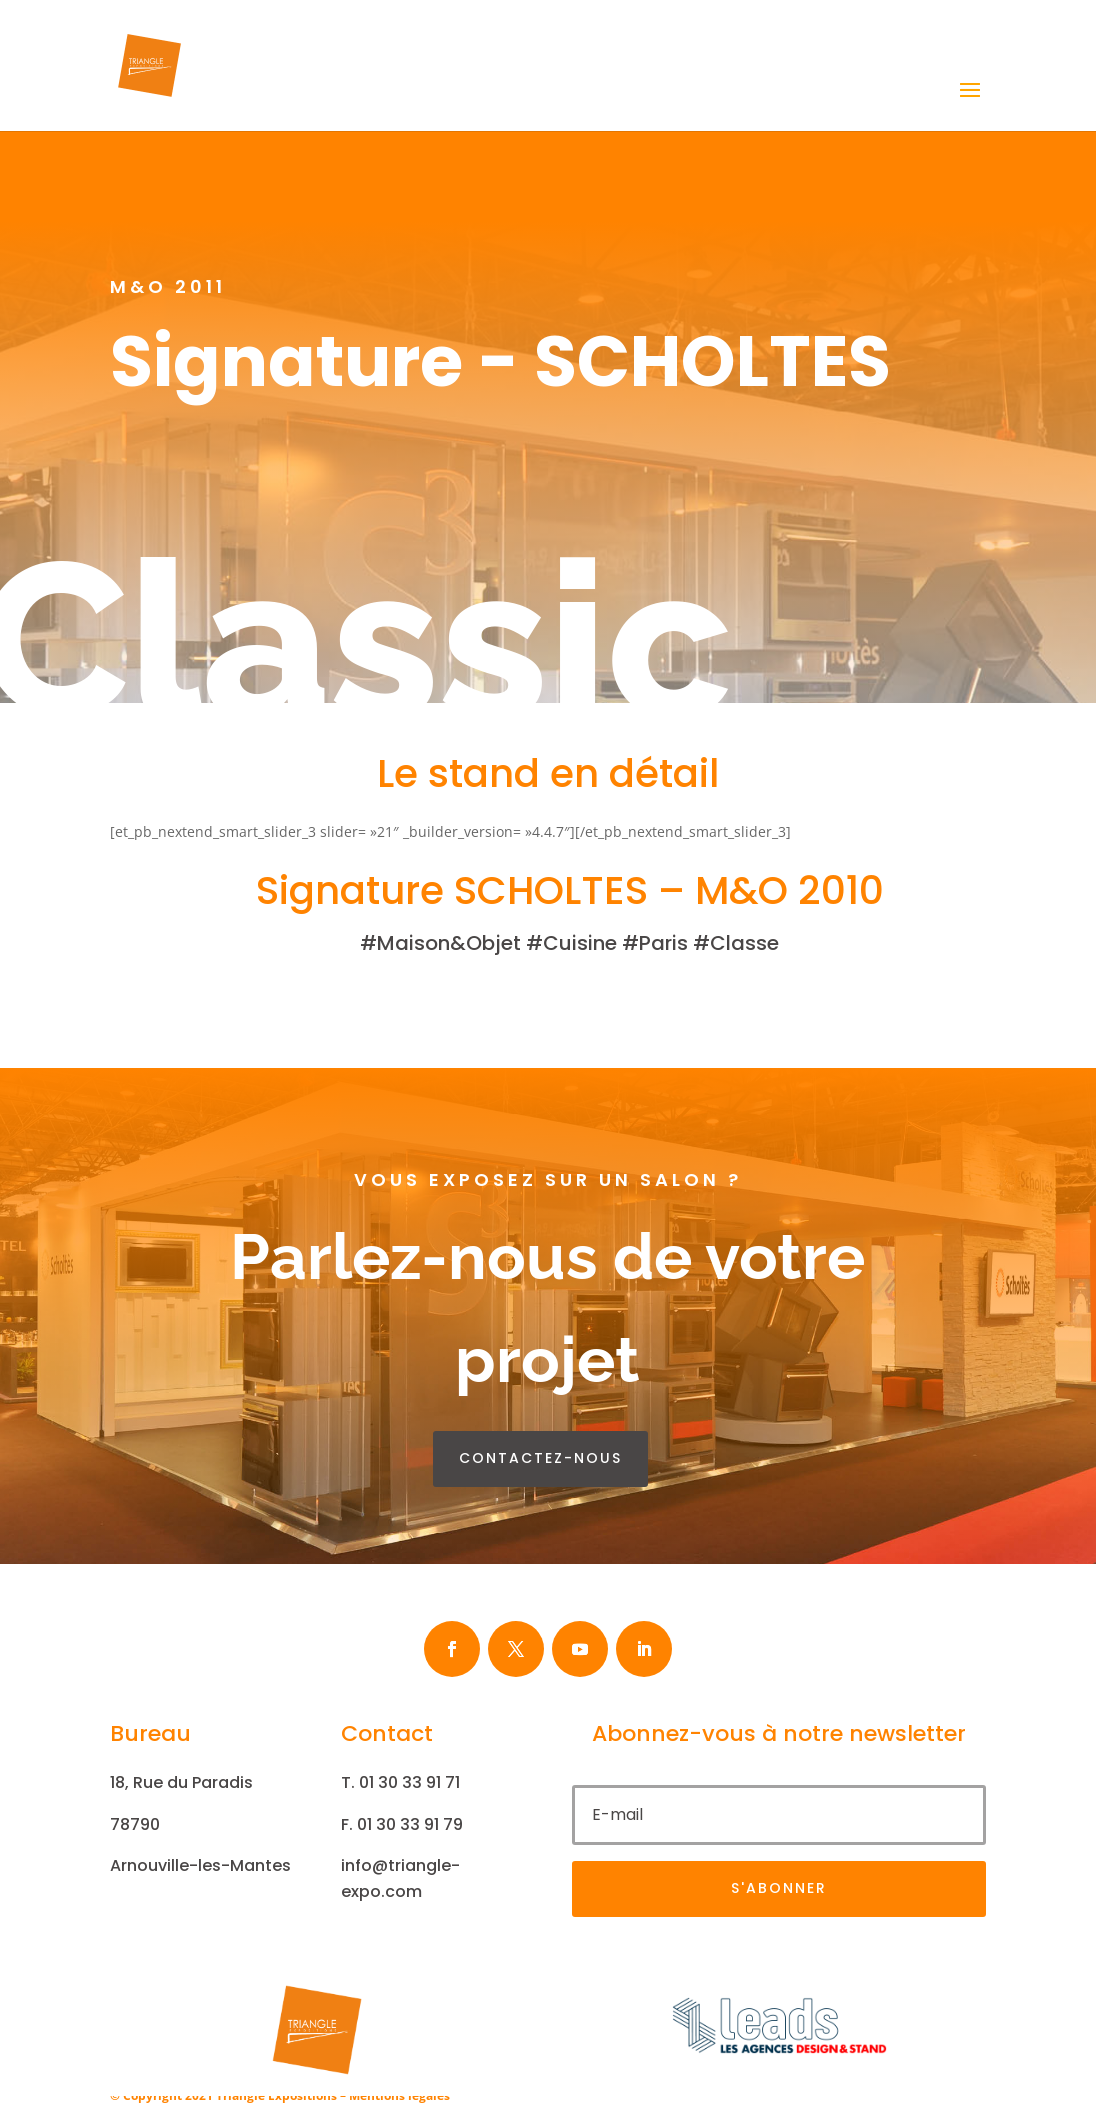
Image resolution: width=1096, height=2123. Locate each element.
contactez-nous (540, 1458)
